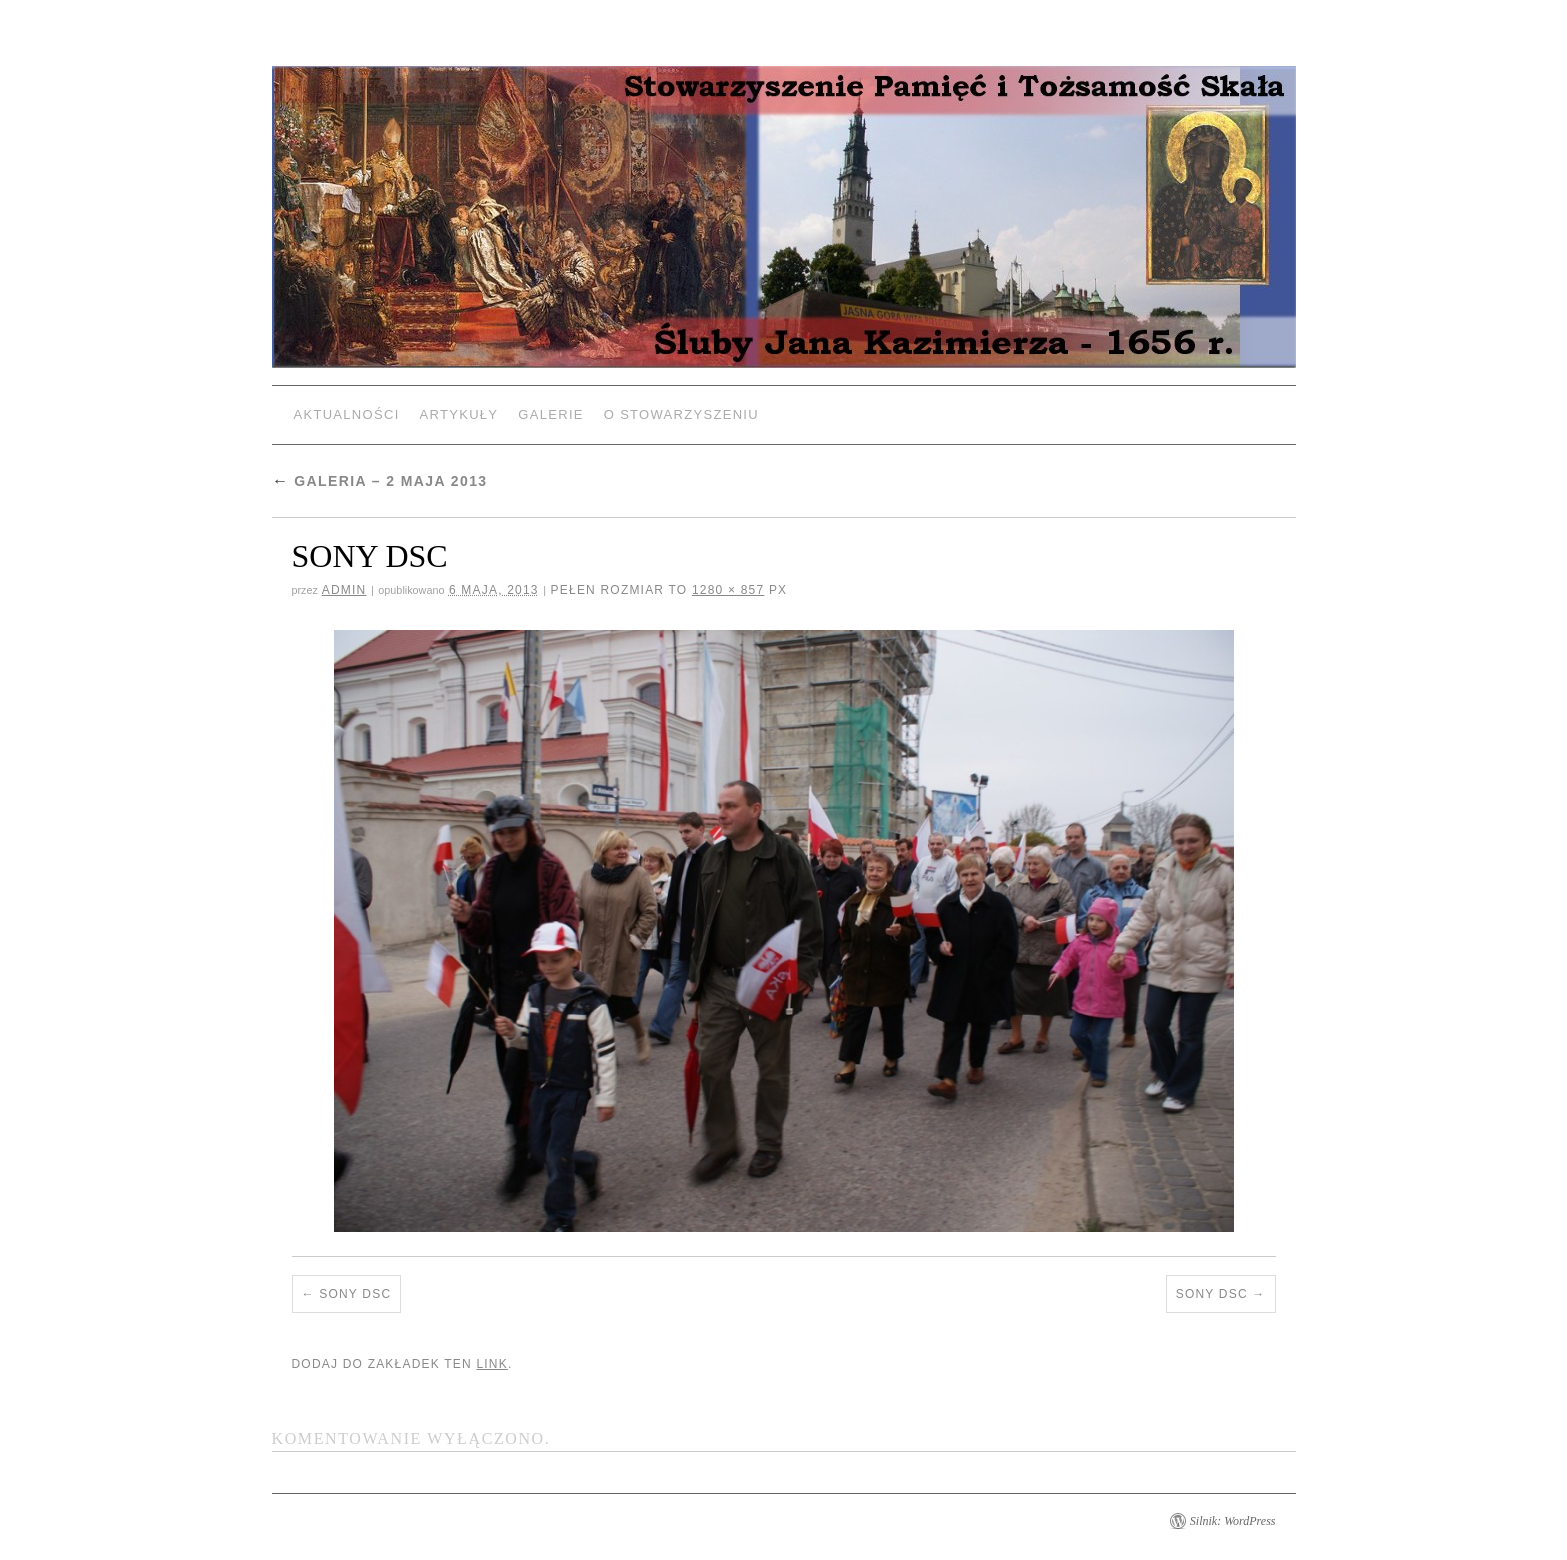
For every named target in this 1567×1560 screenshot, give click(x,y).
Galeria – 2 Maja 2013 (380, 481)
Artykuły (459, 414)
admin (344, 590)
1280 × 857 (728, 590)
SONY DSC (355, 1294)
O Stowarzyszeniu (681, 414)
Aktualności (347, 414)
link (491, 1364)
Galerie (550, 414)
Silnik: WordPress (1233, 1521)
